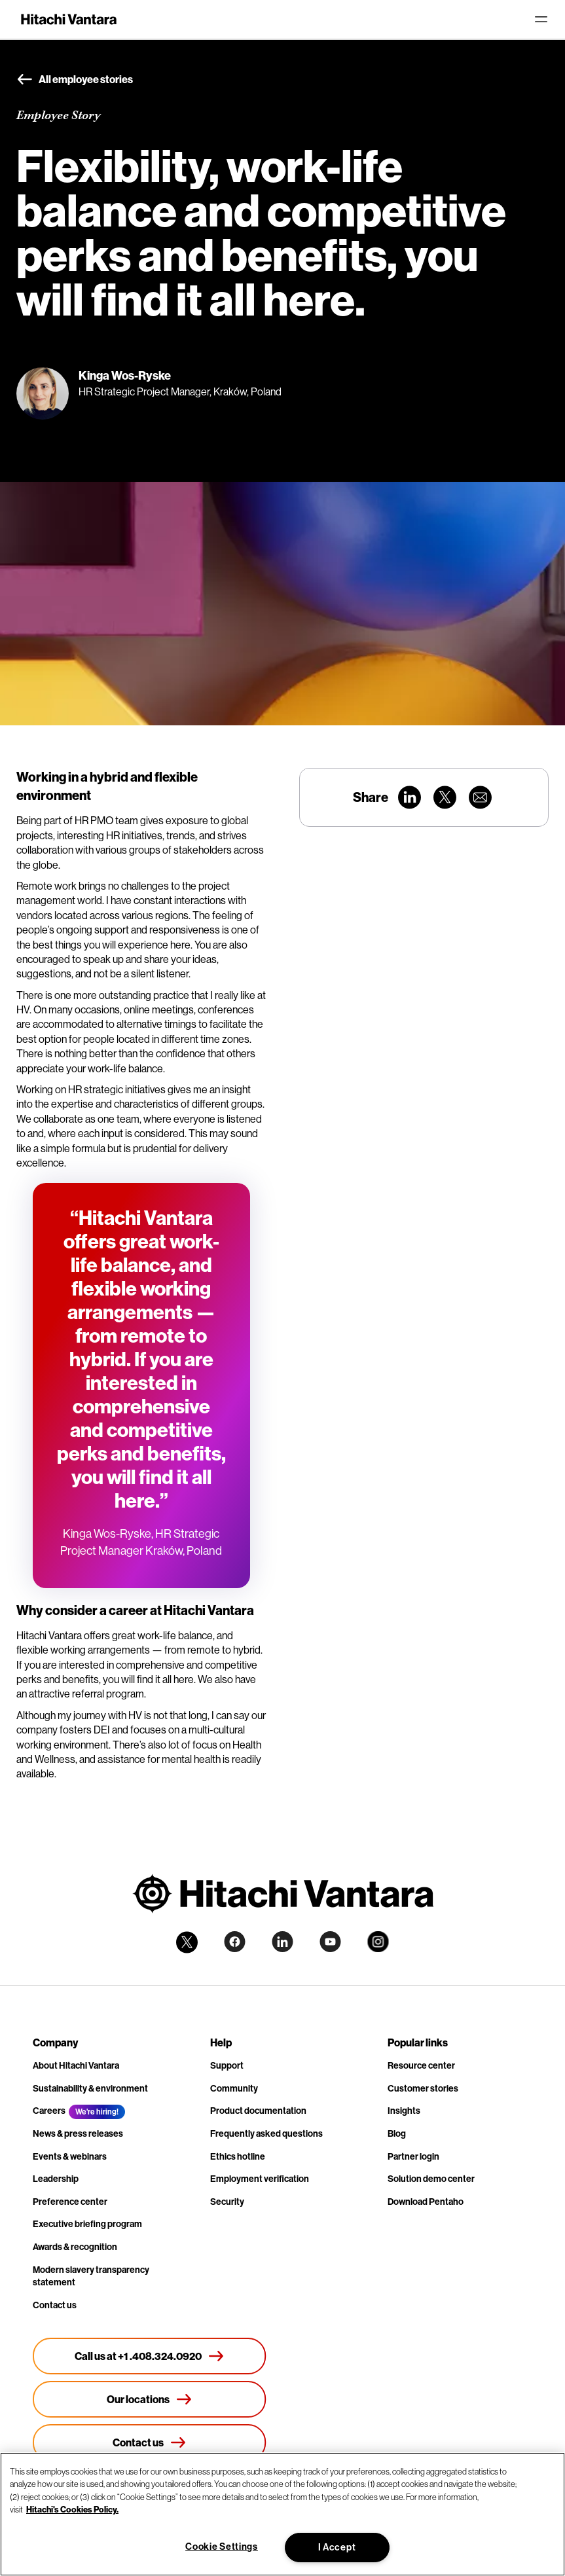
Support (227, 2065)
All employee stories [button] (74, 80)
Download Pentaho (426, 2201)
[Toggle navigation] (541, 19)
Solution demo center (431, 2179)
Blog (397, 2133)
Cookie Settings (221, 2546)
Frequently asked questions (266, 2133)
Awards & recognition (75, 2247)
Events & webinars (70, 2156)
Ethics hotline (237, 2156)
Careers (49, 2110)
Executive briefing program (87, 2224)
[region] (282, 2514)
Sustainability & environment (90, 2088)
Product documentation (258, 2110)
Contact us (55, 2305)
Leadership (56, 2179)
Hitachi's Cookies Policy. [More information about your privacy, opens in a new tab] (72, 2509)
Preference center (70, 2201)
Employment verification (259, 2179)
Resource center (421, 2065)
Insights (404, 2110)
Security (227, 2201)
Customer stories (423, 2088)
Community (234, 2088)
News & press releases (78, 2133)
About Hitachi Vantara (76, 2065)
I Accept (337, 2547)
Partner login (413, 2156)
